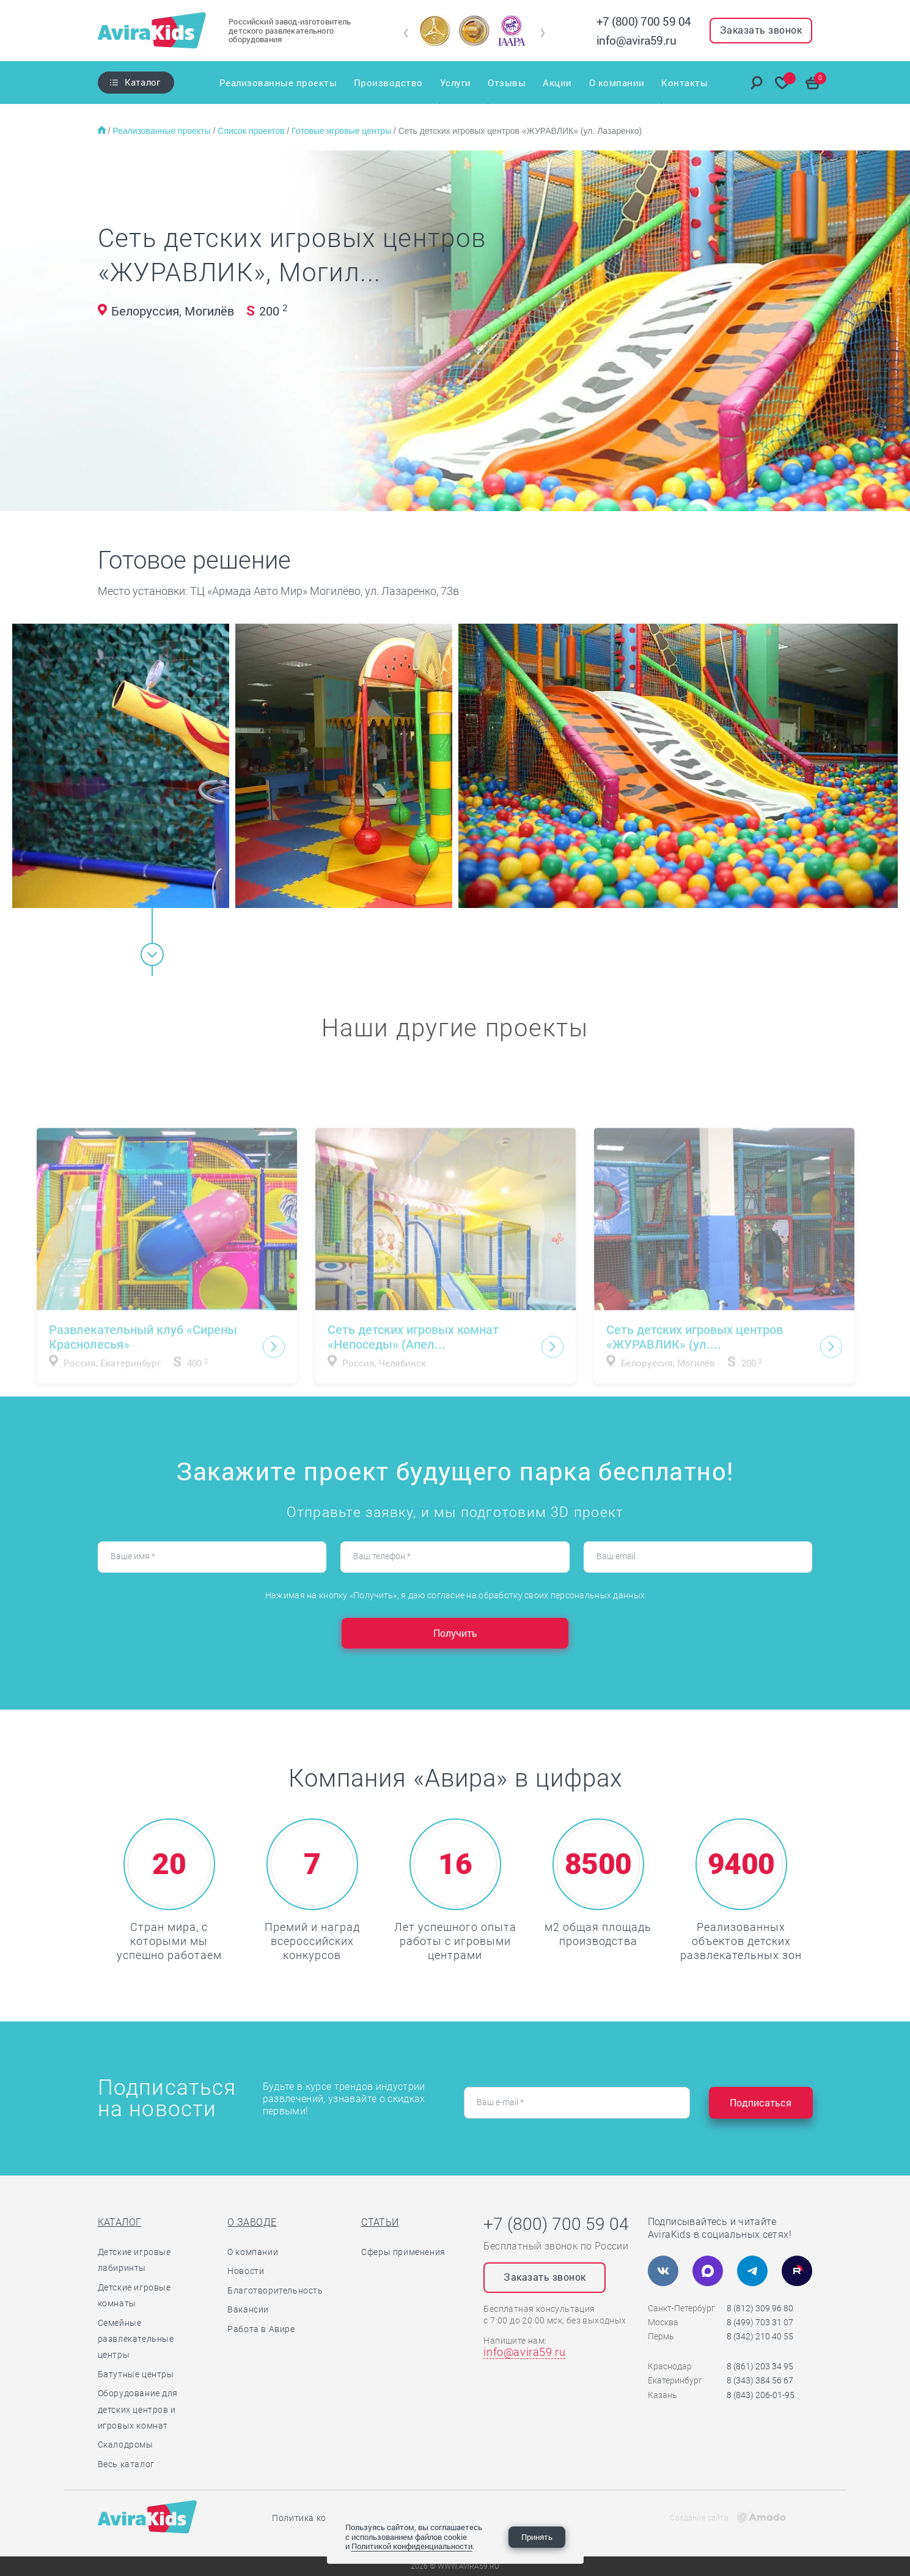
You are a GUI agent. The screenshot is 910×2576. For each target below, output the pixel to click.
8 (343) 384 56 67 (760, 2380)
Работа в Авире (261, 2329)
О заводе (251, 2222)
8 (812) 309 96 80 (760, 2308)
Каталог (143, 82)
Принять (536, 2536)
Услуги (455, 82)
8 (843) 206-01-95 (760, 2395)
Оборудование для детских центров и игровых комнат (138, 2409)
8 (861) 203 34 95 (760, 2366)
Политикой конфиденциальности (411, 2546)
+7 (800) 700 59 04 (643, 21)
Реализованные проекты (278, 82)
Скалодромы (125, 2444)
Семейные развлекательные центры (136, 2339)
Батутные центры (136, 2374)
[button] (406, 33)
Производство (388, 82)
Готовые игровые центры (343, 131)
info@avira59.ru (636, 40)
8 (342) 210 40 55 (760, 2336)
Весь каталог (126, 2464)
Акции (557, 82)
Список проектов (252, 131)
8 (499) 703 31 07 (760, 2322)
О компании (617, 82)
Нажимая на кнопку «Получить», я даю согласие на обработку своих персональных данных (455, 1595)
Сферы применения (403, 2252)
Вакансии (248, 2309)
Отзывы (507, 82)
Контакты (685, 82)
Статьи (379, 2222)
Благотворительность (275, 2290)
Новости (245, 2271)
